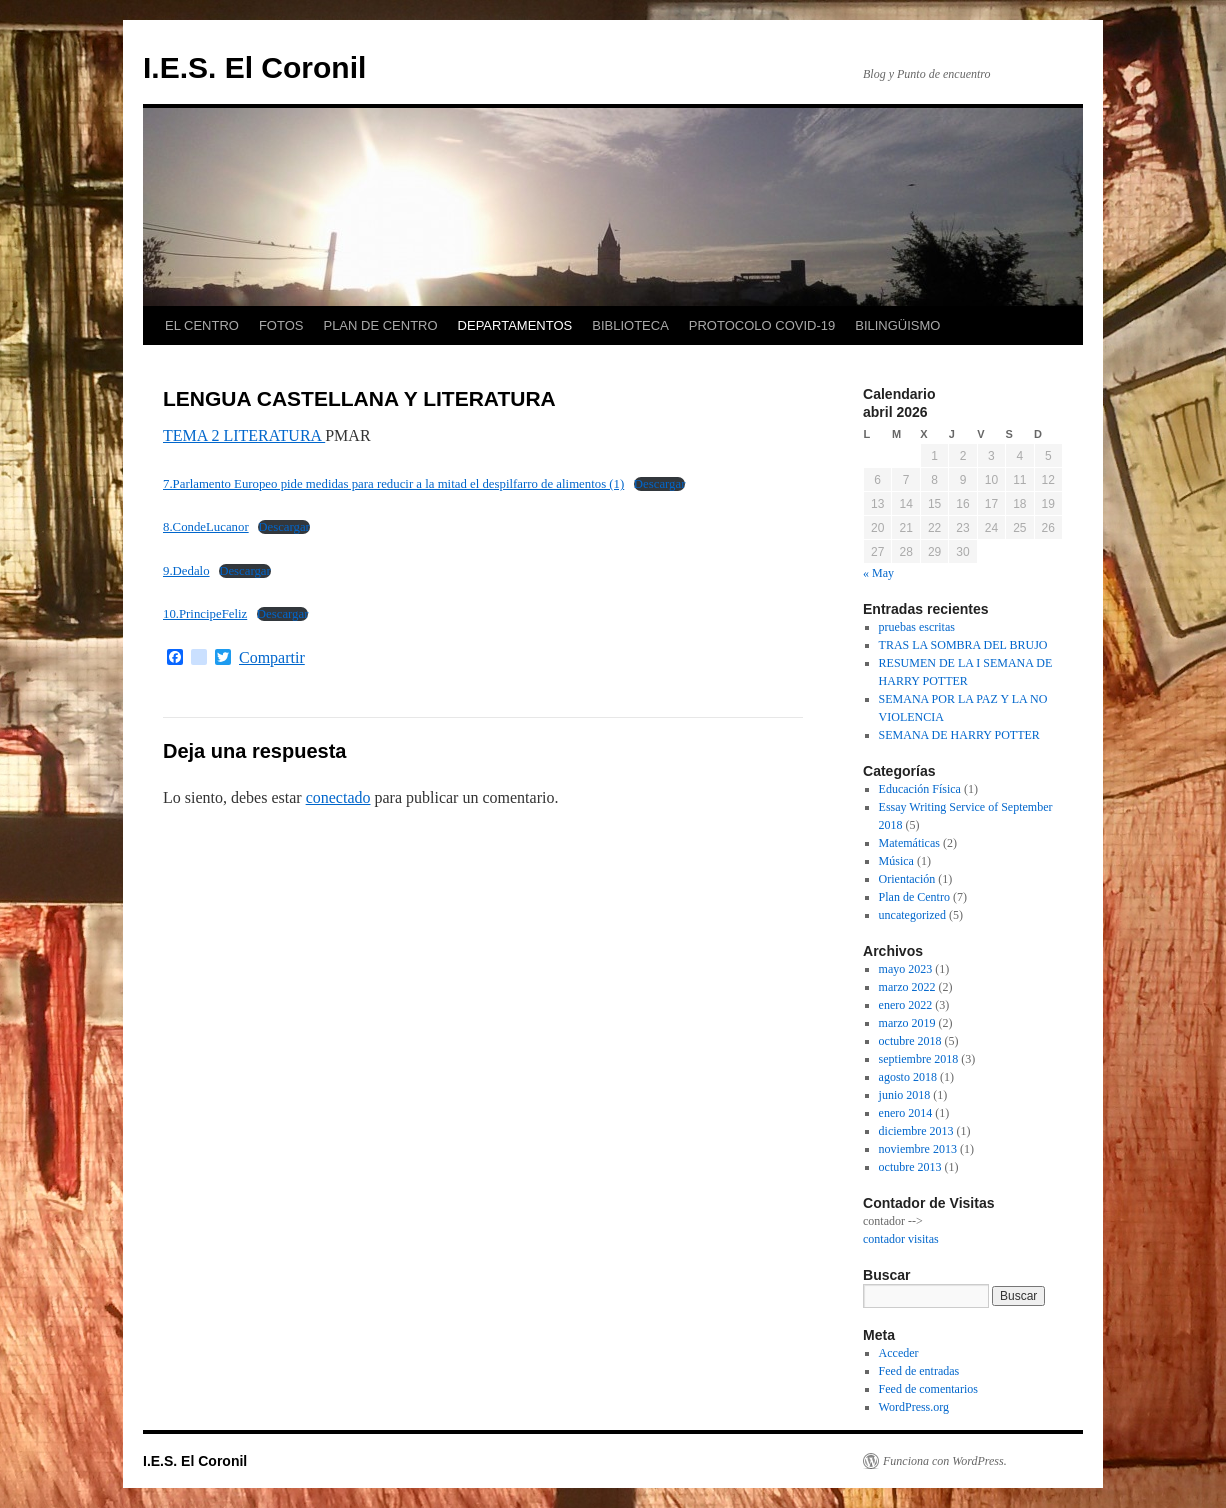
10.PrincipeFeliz (205, 614)
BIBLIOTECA (630, 325)
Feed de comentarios (928, 1389)
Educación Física (920, 789)
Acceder (899, 1353)
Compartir (272, 658)
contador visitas (901, 1239)
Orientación (907, 879)
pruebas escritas (917, 627)
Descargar (660, 484)
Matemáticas (909, 843)
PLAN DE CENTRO (380, 325)
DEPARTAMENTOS (515, 325)
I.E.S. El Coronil (254, 67)
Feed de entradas (919, 1371)
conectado (338, 797)
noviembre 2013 (918, 1149)
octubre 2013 (910, 1167)
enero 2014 (906, 1113)
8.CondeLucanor (206, 527)
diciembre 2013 (916, 1131)
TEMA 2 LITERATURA (244, 435)
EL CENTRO (202, 325)
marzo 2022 (907, 987)
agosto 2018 (908, 1077)
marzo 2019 (907, 1023)
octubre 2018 (910, 1041)
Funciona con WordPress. (945, 1461)
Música (896, 861)
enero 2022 (906, 1005)
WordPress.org (914, 1407)
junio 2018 (905, 1095)
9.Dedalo (186, 571)
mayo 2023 (906, 969)
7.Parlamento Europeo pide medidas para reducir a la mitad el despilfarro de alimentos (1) (393, 484)
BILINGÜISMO (897, 325)
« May (878, 573)
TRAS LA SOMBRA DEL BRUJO (963, 645)
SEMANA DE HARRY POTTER (959, 735)
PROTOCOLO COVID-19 (762, 325)
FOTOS (281, 325)
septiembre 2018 (919, 1059)
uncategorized (912, 915)
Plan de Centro (914, 897)
